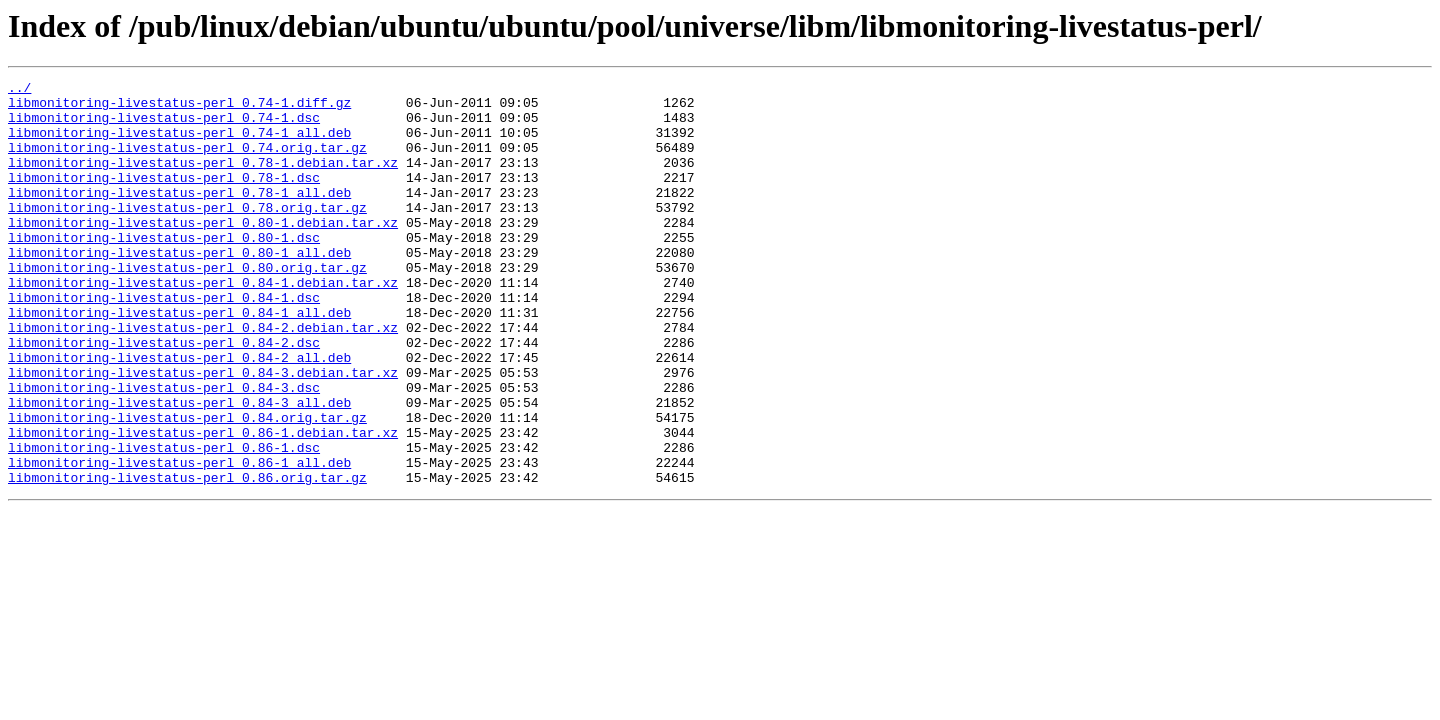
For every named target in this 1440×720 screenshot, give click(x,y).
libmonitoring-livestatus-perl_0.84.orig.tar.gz (187, 486)
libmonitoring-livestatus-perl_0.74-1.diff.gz (179, 108)
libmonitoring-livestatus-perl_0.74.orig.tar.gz (187, 162)
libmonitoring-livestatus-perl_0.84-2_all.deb (179, 414)
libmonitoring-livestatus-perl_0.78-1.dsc (164, 198)
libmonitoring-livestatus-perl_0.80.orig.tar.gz (187, 306)
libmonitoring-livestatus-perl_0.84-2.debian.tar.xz (203, 378)
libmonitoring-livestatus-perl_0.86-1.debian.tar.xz (203, 504)
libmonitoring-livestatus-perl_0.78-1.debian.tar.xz (203, 180)
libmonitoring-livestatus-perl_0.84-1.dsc (164, 342)
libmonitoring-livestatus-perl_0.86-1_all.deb (179, 540)
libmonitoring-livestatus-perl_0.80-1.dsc (164, 270)
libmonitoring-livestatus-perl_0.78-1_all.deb (179, 216)
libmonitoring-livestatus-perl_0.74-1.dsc (164, 126)
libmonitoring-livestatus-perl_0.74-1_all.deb (179, 144)
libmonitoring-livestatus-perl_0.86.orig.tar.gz (187, 558)
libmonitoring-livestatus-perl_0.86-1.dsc (164, 522)
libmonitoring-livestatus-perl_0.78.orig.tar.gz (187, 234)
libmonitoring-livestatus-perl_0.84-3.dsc (164, 450)
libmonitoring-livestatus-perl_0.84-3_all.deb (179, 468)
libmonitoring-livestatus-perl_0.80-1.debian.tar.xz (203, 252)
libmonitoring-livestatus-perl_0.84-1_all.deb (179, 360)
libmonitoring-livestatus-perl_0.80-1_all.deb (179, 288)
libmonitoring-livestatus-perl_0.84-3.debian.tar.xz (203, 432)
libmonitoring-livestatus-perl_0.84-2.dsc (164, 396)
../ (19, 90)
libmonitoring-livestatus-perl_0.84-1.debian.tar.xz (203, 324)
